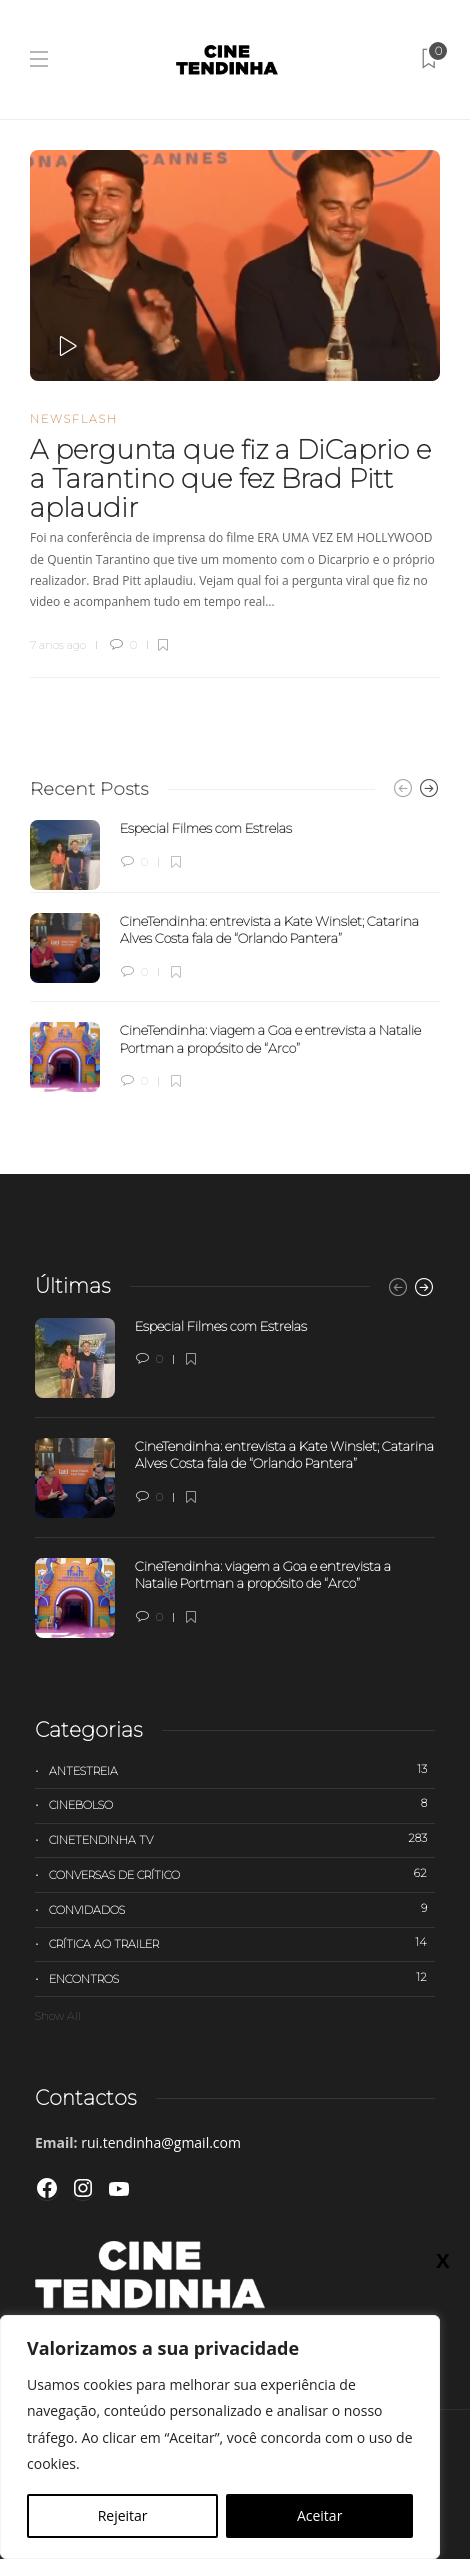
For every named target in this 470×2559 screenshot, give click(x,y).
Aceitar (319, 2515)
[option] (235, 956)
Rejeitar (123, 2515)
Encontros (242, 1978)
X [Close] (442, 425)
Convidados (242, 1909)
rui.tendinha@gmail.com (161, 2142)
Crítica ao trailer (242, 1943)
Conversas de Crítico (242, 1874)
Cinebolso (242, 1804)
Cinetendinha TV (242, 1839)
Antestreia (242, 1770)
